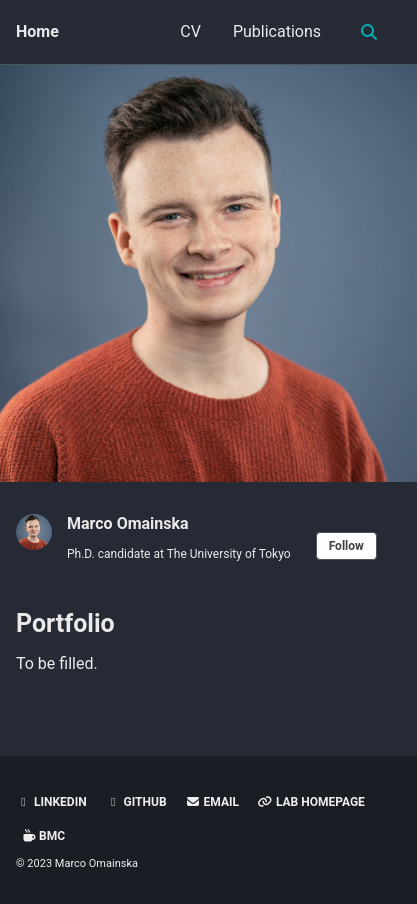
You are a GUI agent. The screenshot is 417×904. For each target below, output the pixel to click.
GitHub (136, 802)
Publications (277, 31)
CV (190, 31)
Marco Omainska (128, 523)
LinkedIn (51, 802)
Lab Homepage (311, 802)
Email (212, 802)
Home (37, 31)
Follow (346, 546)
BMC (43, 836)
